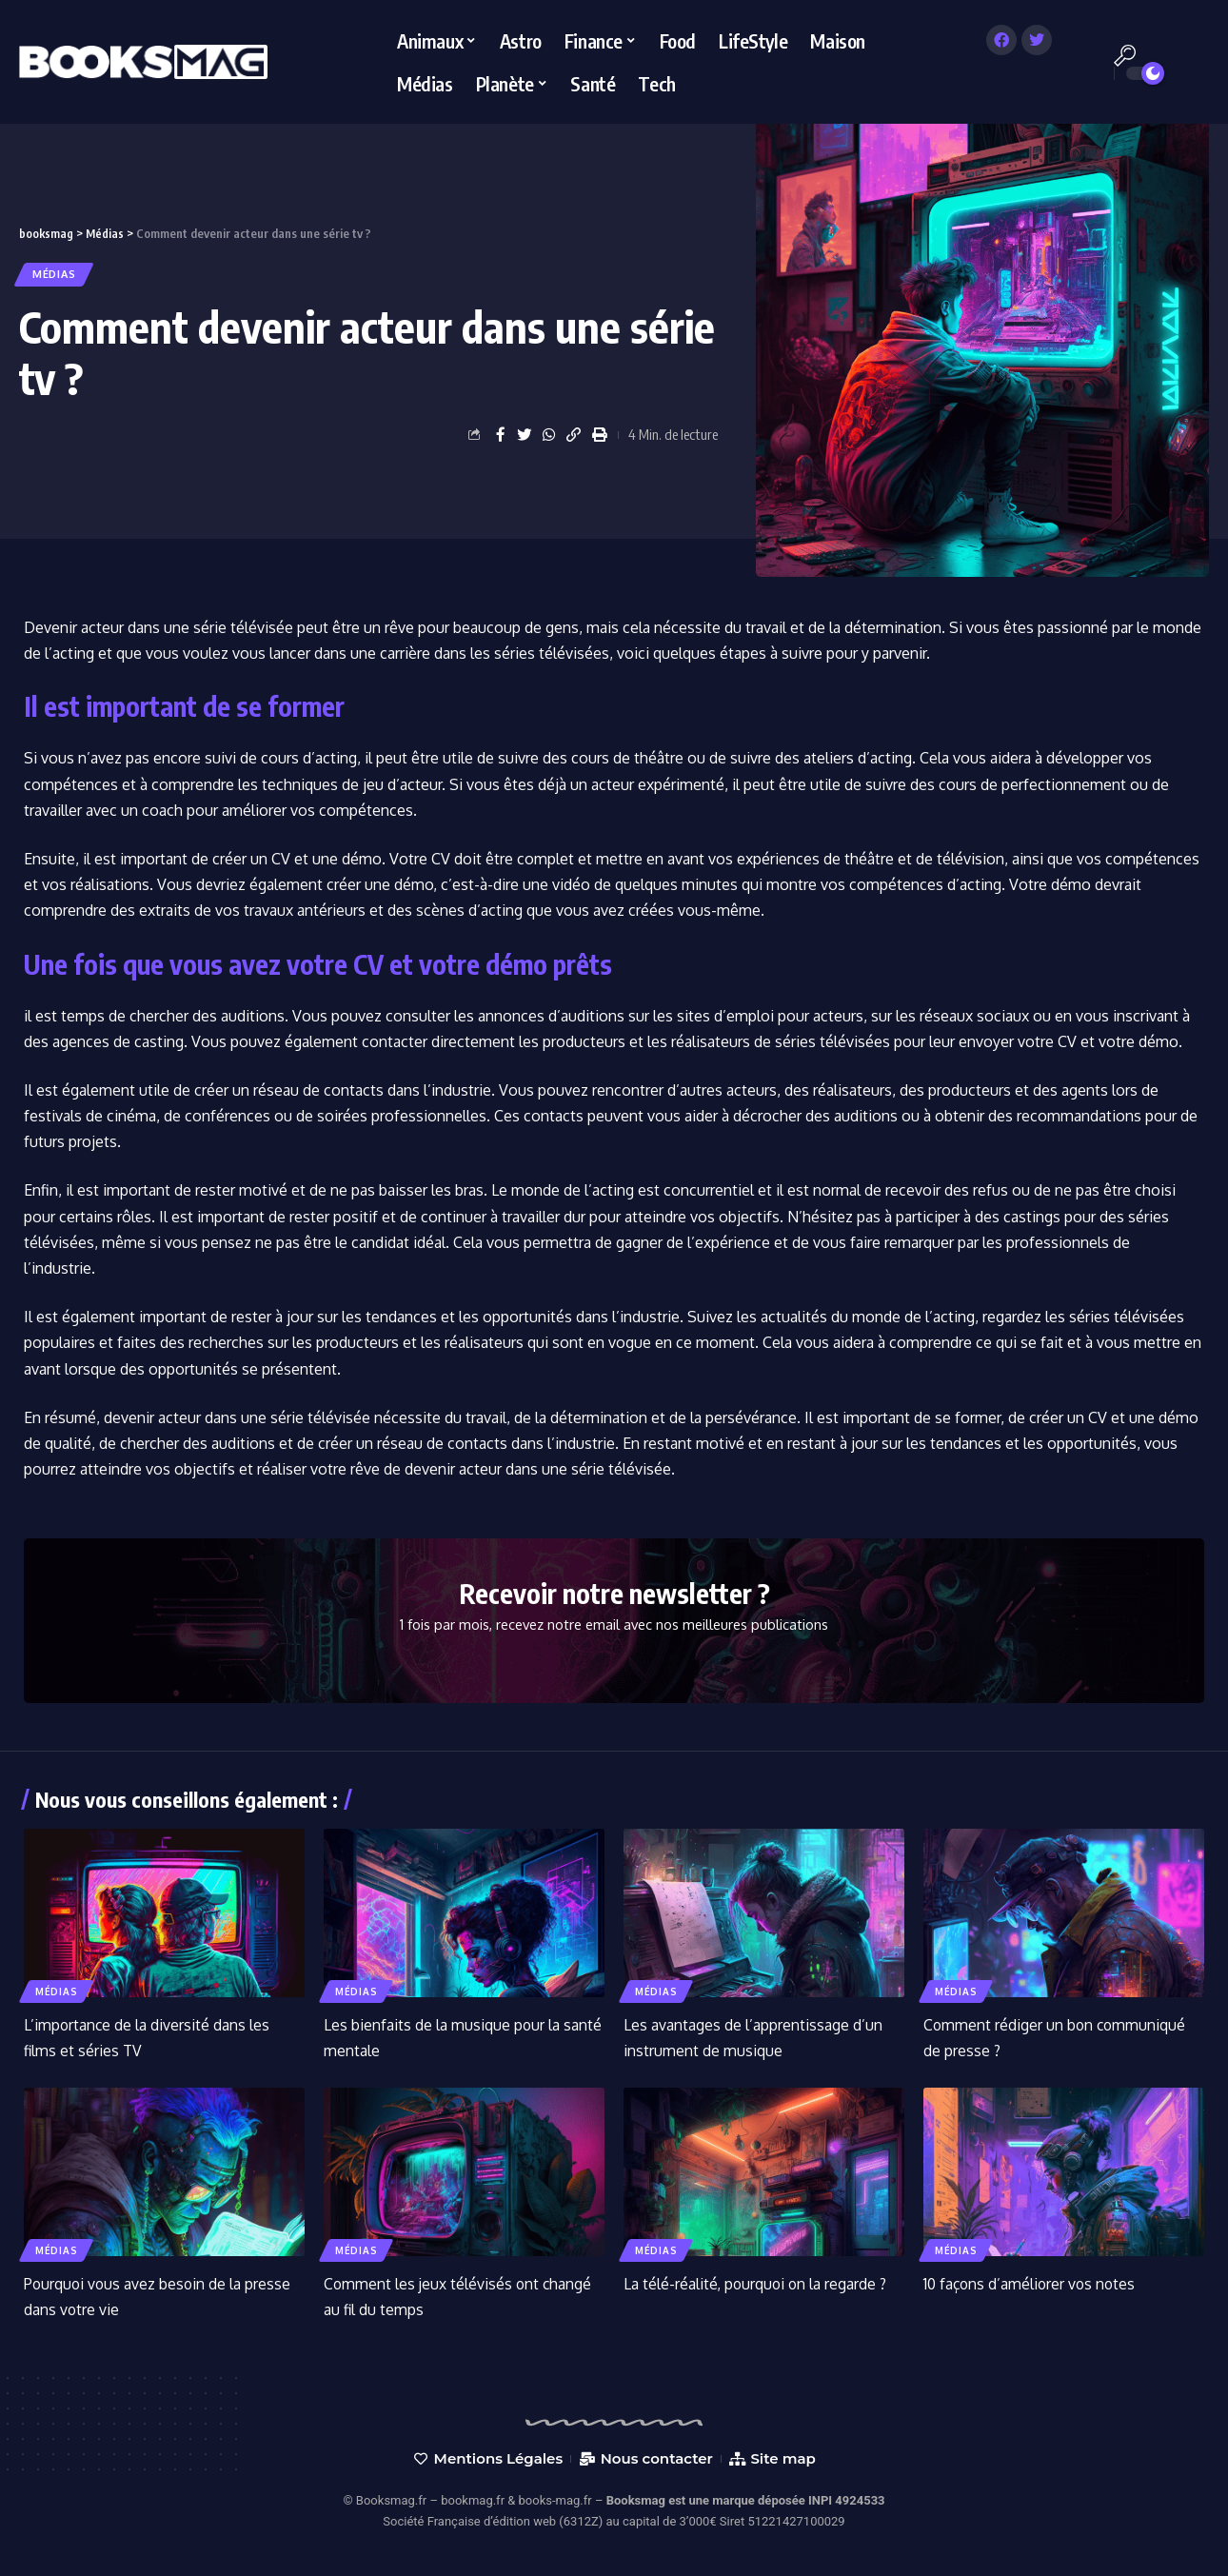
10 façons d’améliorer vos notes (1031, 2283)
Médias (56, 274)
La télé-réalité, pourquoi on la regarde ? (757, 2283)
